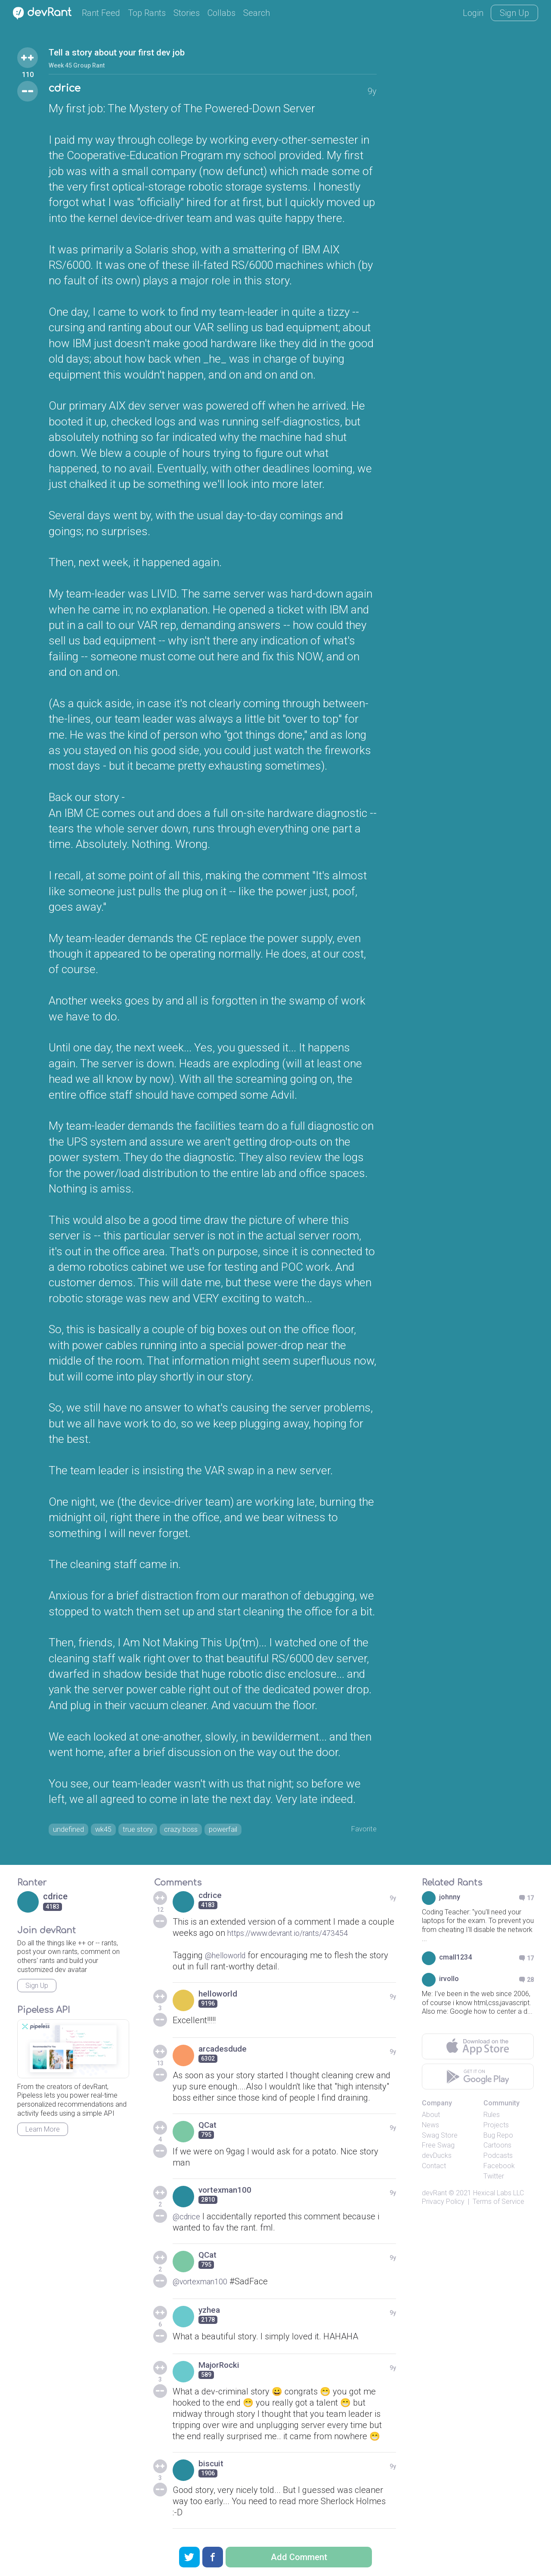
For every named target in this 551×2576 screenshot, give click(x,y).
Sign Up (514, 13)
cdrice (69, 90)
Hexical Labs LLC (498, 2195)
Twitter (493, 2179)
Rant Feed (101, 13)
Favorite (361, 1829)
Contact (434, 2168)
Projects (496, 2127)
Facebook (499, 2168)
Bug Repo (498, 2138)
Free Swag (438, 2148)
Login (473, 13)
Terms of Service (498, 2204)
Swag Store (440, 2138)
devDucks (437, 2158)
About (431, 2117)
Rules (491, 2117)
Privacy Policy (443, 2204)
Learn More (42, 2132)
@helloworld (228, 1958)
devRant (434, 2195)
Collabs (221, 13)
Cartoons (497, 2148)
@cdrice (188, 2219)
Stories (186, 13)
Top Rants (147, 13)
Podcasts (498, 2158)
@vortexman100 (204, 2284)
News (430, 2127)
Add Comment (299, 2557)
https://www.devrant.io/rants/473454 (297, 1935)
